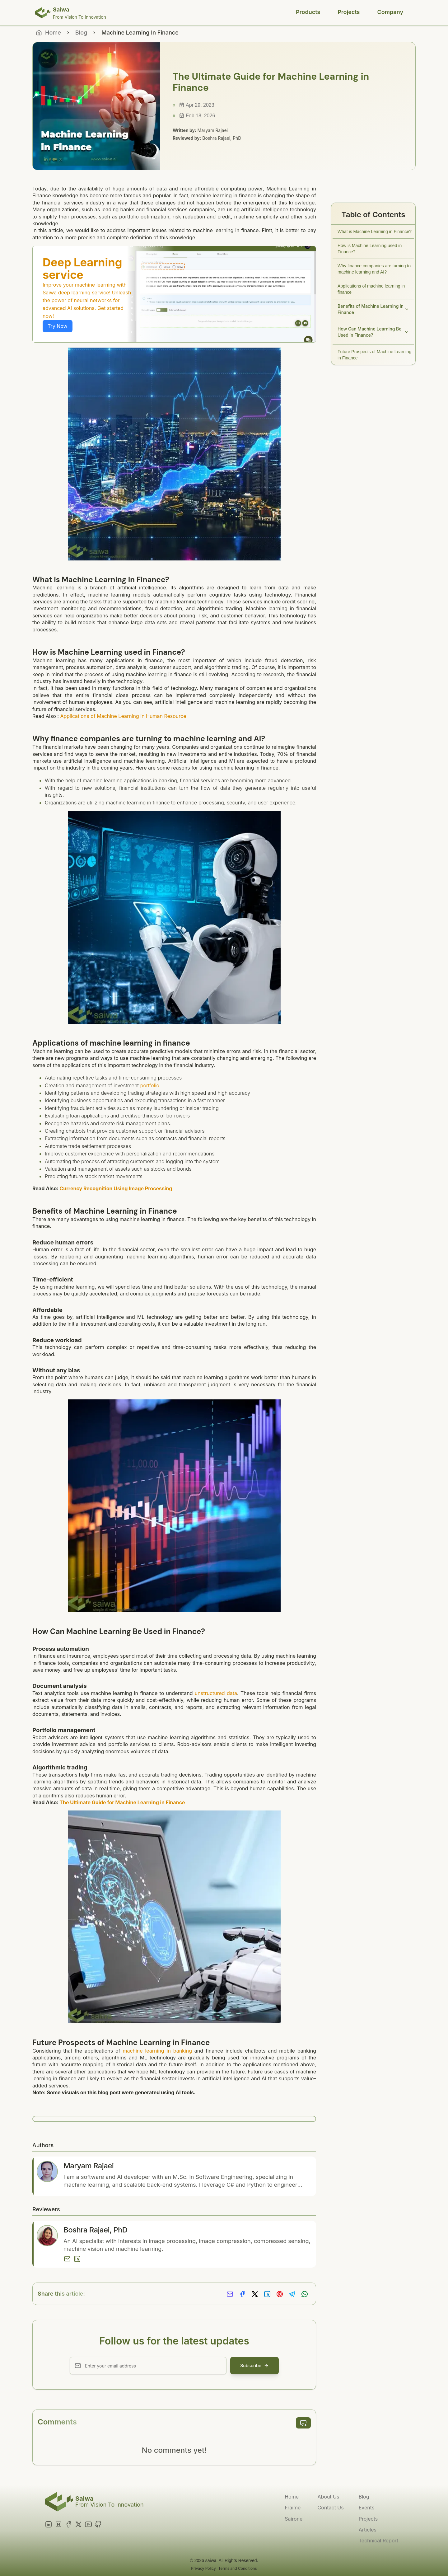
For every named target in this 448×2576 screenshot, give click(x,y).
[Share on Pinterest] (279, 2294)
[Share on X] (255, 2294)
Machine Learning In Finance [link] (140, 32)
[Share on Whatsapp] (304, 2294)
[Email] (67, 2259)
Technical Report (378, 2540)
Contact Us (330, 2507)
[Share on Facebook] (242, 2294)
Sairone (293, 2519)
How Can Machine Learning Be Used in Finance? (373, 332)
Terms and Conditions (237, 2568)
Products (308, 12)
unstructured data (216, 1693)
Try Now (58, 326)
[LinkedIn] (77, 2259)
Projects (349, 12)
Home (292, 2497)
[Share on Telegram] (292, 2294)
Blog (81, 32)
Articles (367, 2530)
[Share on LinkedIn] (267, 2294)
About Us (328, 2497)
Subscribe (254, 2365)
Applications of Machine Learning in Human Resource (123, 716)
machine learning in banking (157, 2051)
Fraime (293, 2507)
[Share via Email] (230, 2294)
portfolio (149, 1085)
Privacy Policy (203, 2568)
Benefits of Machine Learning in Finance (373, 309)
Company (390, 12)
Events (367, 2507)
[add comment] (303, 2422)
